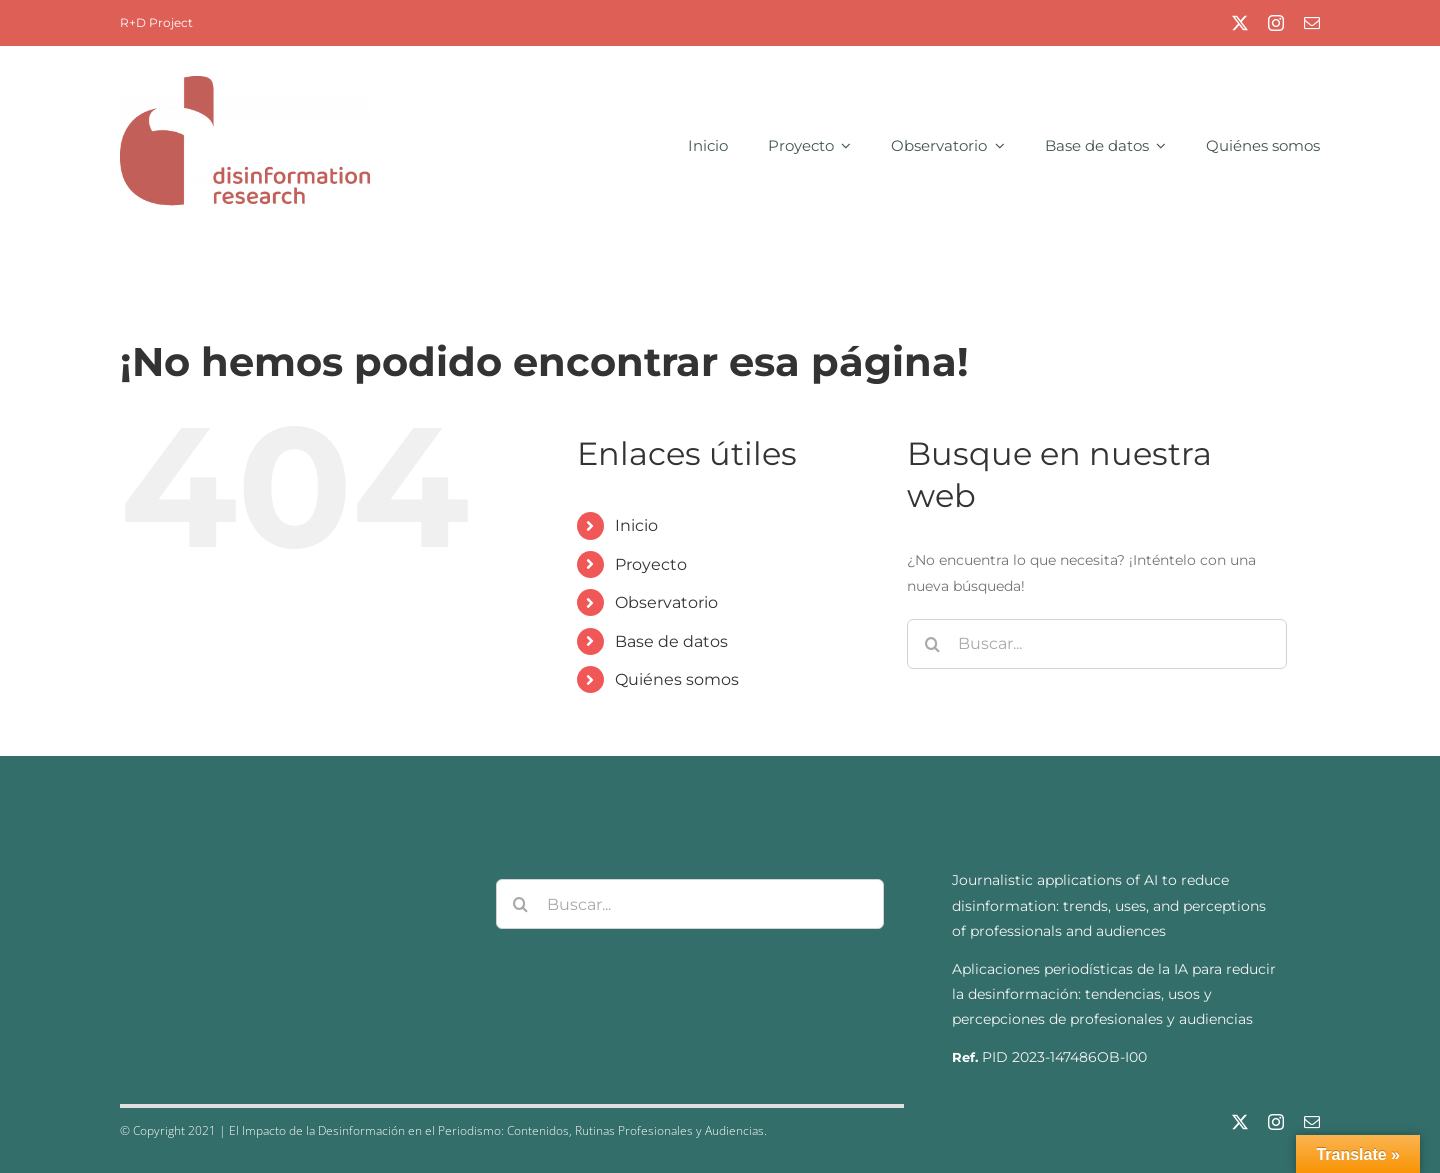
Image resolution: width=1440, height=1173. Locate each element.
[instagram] (1276, 23)
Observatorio (666, 602)
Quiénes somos (677, 679)
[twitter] (1240, 23)
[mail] (1312, 23)
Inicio (636, 525)
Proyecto (651, 564)
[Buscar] (932, 644)
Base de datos (671, 641)
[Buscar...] (1097, 644)
